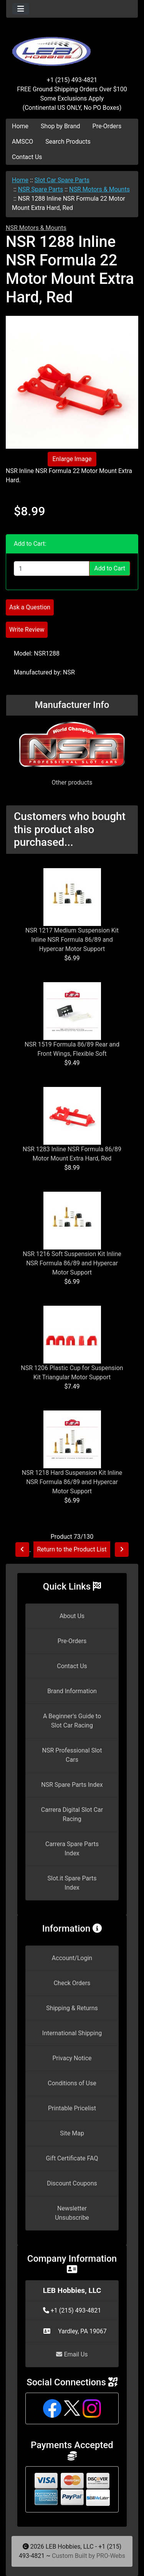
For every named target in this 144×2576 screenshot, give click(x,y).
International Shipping (72, 2033)
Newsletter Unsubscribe (72, 2213)
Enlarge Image (72, 459)
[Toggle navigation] (20, 9)
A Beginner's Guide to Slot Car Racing (72, 1720)
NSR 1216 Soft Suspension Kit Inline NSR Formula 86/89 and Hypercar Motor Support (72, 1263)
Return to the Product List (71, 1549)
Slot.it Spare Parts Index (72, 1883)
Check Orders (72, 1983)
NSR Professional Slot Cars (72, 1755)
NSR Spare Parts (40, 189)
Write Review (26, 629)
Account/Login (72, 1958)
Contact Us (27, 157)
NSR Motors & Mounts (99, 189)
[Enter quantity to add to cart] (51, 568)
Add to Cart (109, 568)
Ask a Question (29, 607)
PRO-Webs (110, 2555)
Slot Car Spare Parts (62, 180)
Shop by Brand (60, 126)
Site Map (72, 2133)
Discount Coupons (72, 2183)
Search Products (67, 141)
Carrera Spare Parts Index (72, 1848)
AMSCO (22, 141)
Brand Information (72, 1691)
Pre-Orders (107, 126)
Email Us (72, 2354)
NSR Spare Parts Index (72, 1784)
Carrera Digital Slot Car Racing (72, 1814)
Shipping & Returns (72, 2008)
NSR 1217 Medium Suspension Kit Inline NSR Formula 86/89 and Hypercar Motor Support (72, 940)
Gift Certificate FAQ (72, 2158)
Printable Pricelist (72, 2108)
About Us (72, 1616)
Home (20, 126)
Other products (71, 782)
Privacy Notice (71, 2058)
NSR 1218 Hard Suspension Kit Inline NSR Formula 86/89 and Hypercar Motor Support (72, 1482)
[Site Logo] (72, 47)
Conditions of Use (72, 2083)
